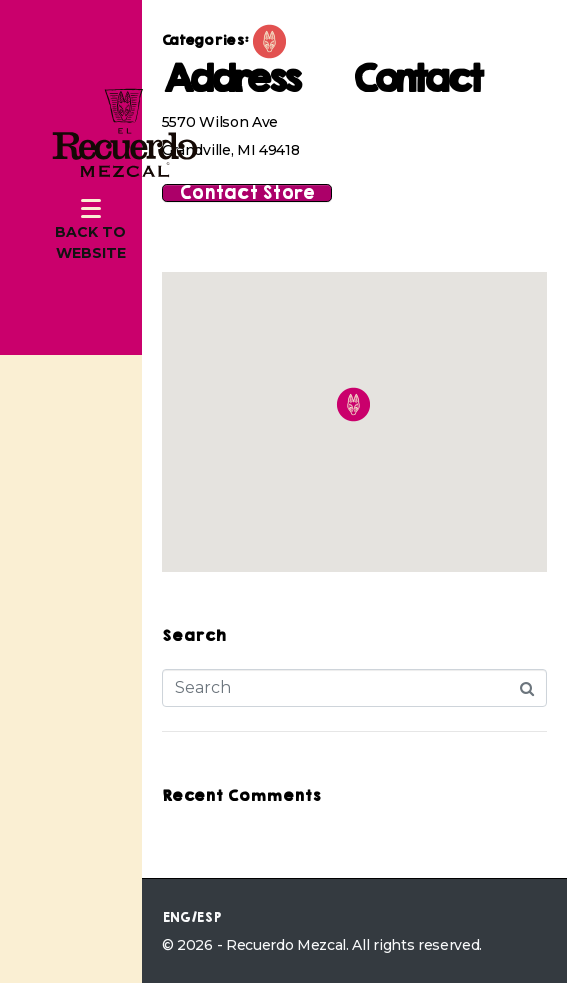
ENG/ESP (191, 917)
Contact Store (247, 193)
